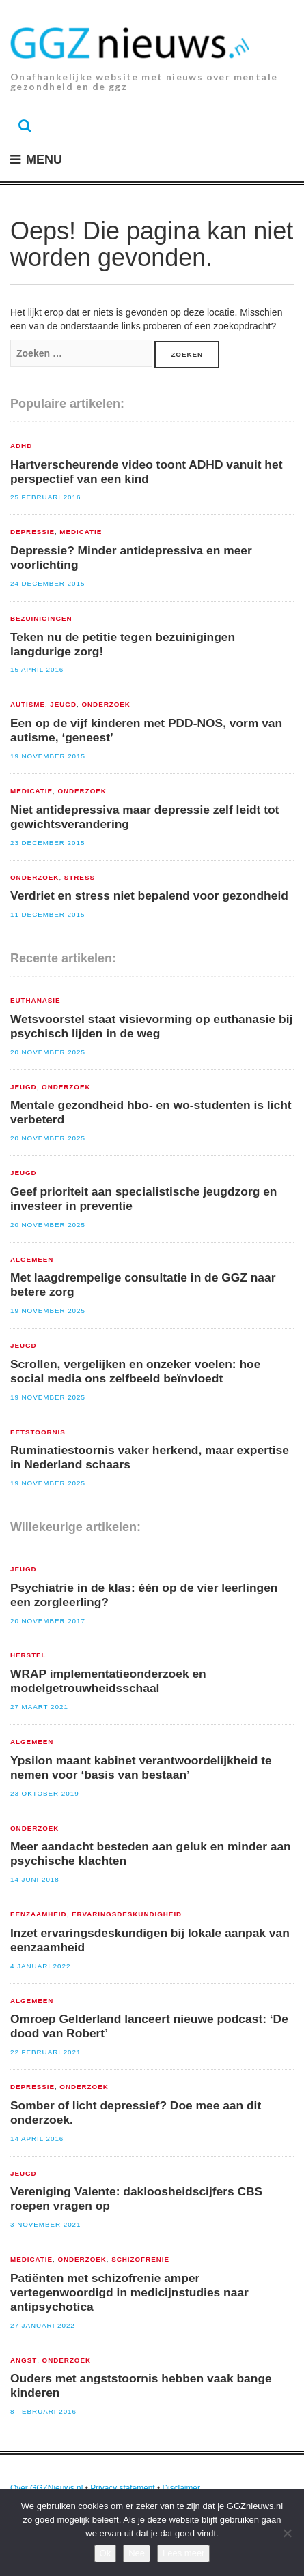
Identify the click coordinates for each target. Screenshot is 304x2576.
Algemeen (31, 1259)
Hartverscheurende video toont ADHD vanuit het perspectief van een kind (146, 472)
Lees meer (183, 2553)
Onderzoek (105, 704)
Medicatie (80, 532)
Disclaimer (181, 2488)
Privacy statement (122, 2488)
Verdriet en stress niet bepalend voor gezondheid (149, 895)
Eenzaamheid (38, 1914)
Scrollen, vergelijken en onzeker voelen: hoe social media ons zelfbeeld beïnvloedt (135, 1371)
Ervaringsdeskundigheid (127, 1914)
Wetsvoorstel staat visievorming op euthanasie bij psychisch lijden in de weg (151, 1026)
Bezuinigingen (41, 618)
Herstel (28, 1655)
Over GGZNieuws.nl (46, 2488)
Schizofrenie (140, 2259)
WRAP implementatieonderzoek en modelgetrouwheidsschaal (108, 1681)
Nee (136, 2553)
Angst (23, 2360)
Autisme (27, 704)
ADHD (21, 446)
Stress (79, 877)
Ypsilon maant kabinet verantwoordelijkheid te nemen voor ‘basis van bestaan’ (141, 1767)
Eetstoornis (38, 1432)
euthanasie (35, 1000)
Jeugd (63, 704)
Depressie (32, 532)
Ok (105, 2553)
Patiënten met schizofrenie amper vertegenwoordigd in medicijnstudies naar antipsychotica (129, 2292)
